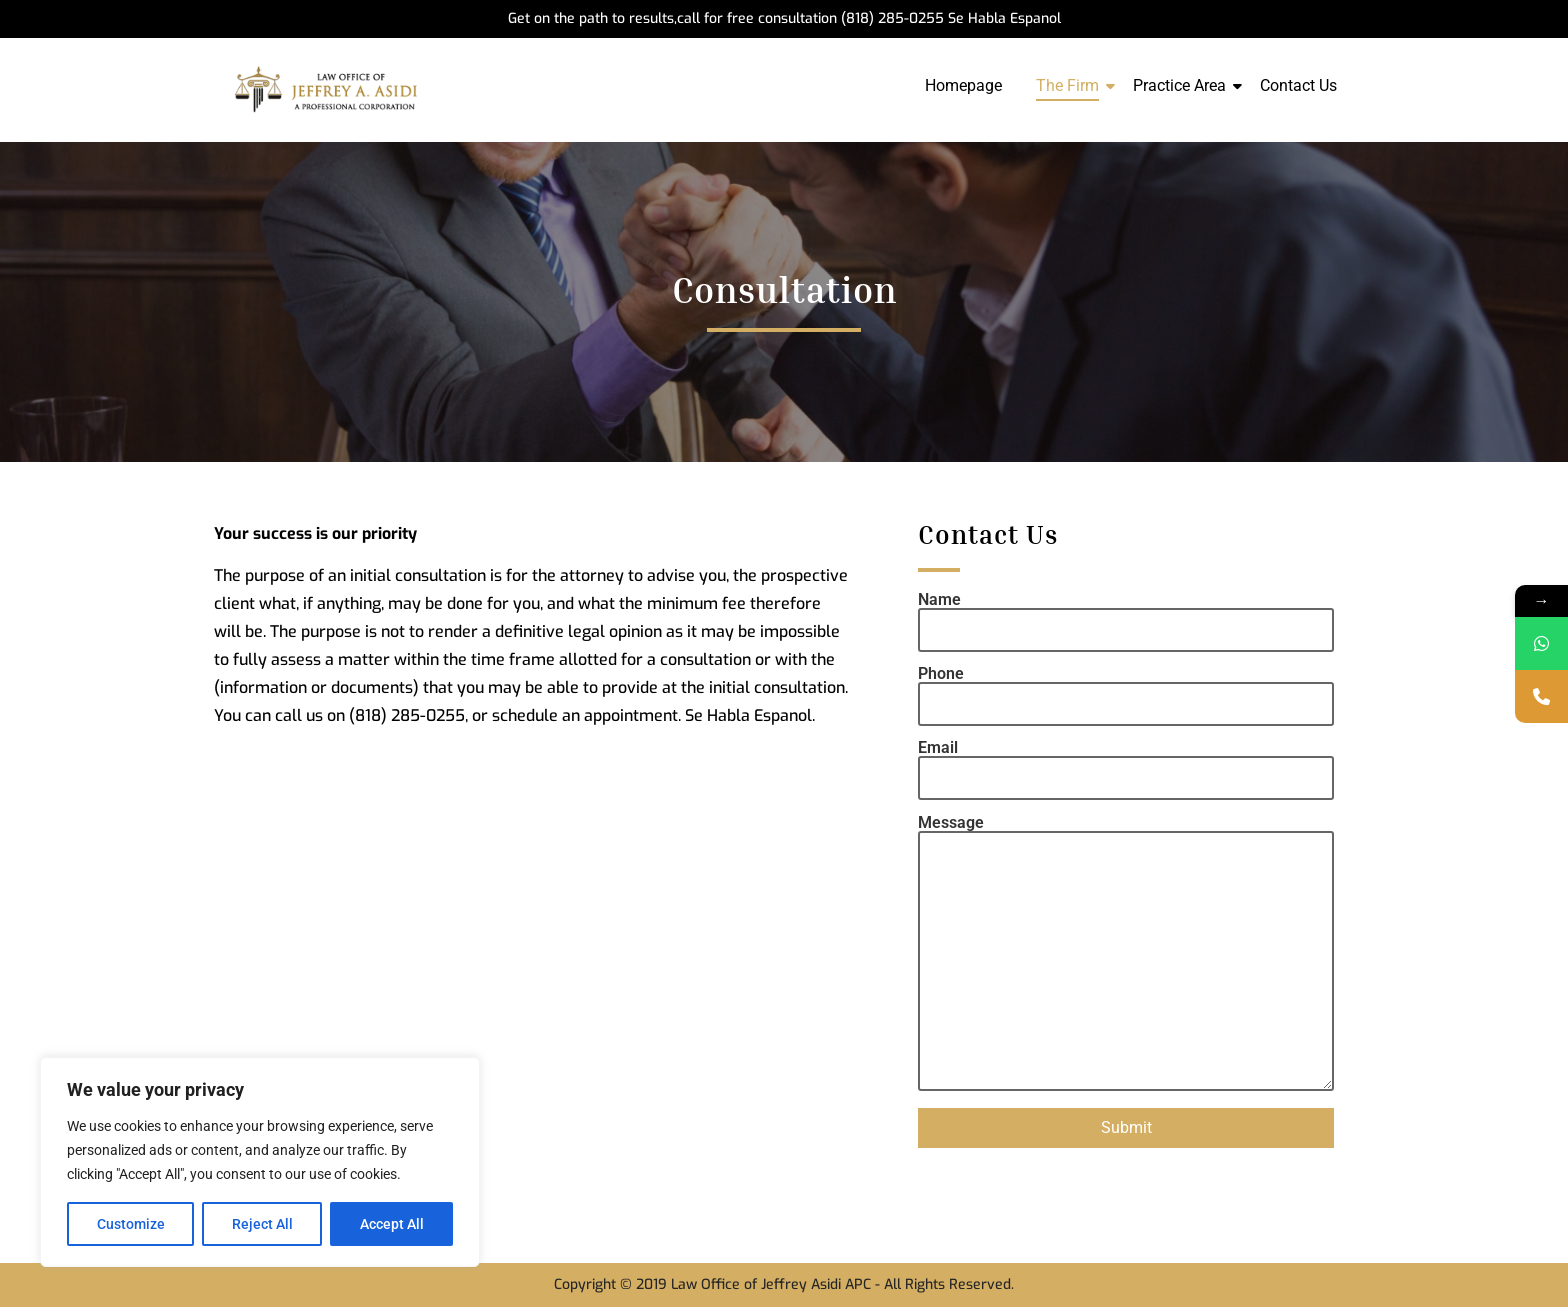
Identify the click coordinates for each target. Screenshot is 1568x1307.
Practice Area (1183, 85)
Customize (131, 1224)
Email (1126, 763)
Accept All (392, 1224)
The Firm (1071, 85)
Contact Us (1298, 85)
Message (1126, 954)
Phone (1126, 689)
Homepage (963, 85)
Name (1126, 615)
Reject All (262, 1224)
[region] (260, 1162)
